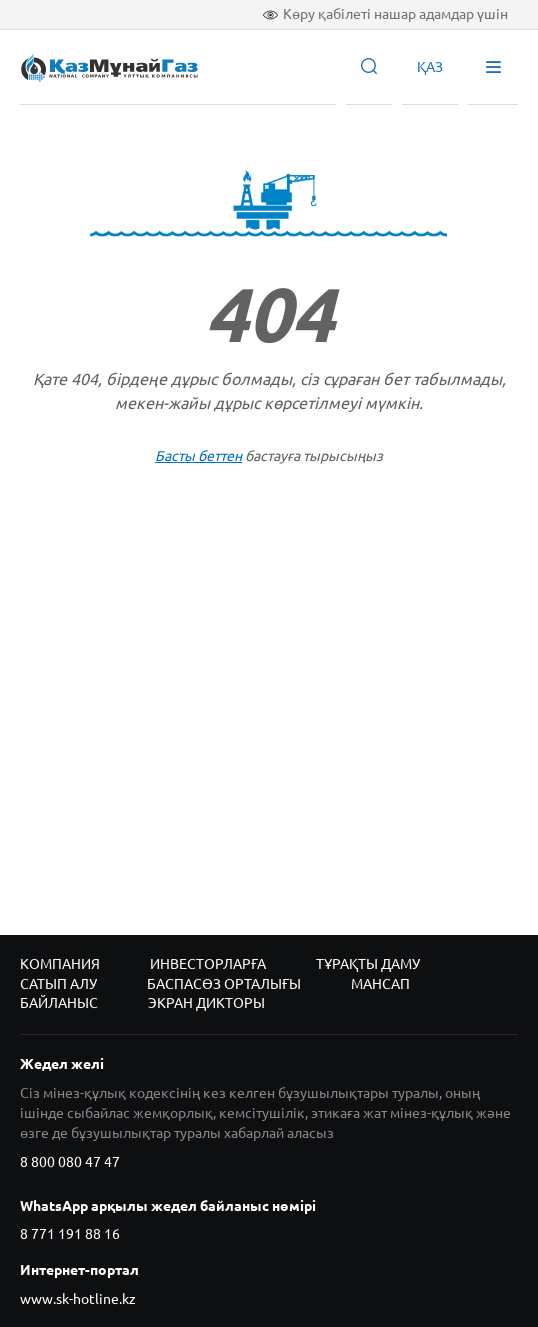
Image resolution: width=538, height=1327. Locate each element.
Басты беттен (198, 456)
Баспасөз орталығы (224, 984)
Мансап (380, 984)
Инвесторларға (208, 964)
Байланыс (59, 1003)
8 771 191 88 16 (70, 1234)
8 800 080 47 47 (70, 1162)
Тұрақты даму (368, 964)
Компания (60, 964)
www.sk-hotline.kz (78, 1299)
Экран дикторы (206, 1003)
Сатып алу (58, 984)
